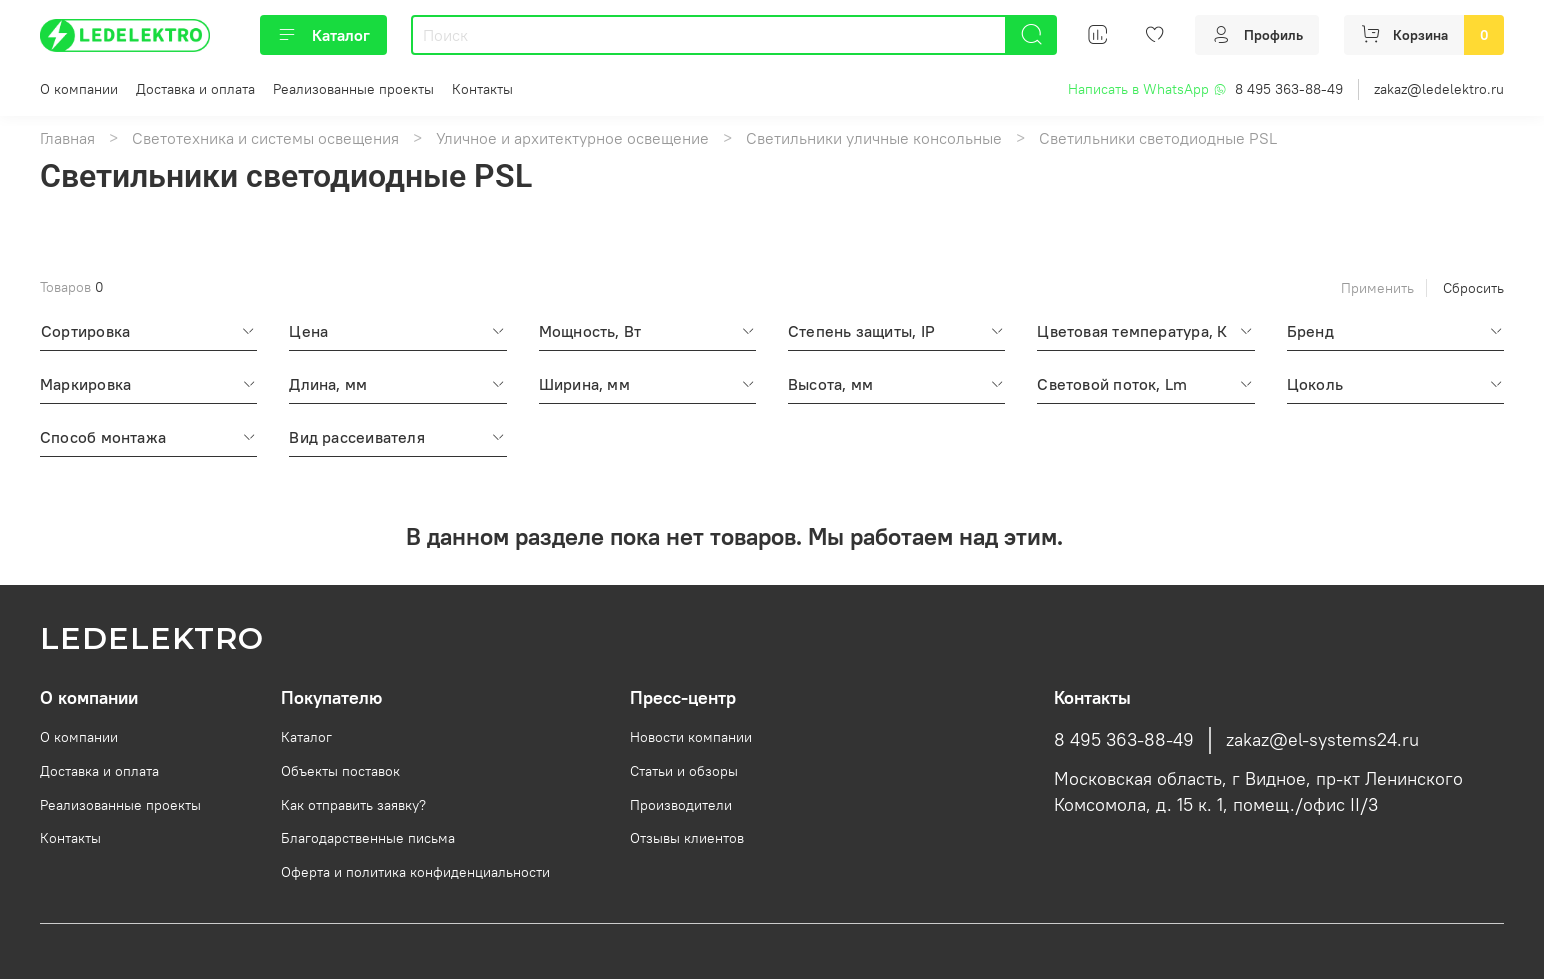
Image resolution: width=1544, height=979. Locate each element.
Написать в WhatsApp (1147, 89)
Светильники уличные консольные (874, 138)
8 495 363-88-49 (1289, 89)
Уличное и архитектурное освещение (572, 138)
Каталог (323, 35)
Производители (681, 805)
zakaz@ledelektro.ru (1439, 89)
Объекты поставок (340, 771)
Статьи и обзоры (684, 771)
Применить (1377, 288)
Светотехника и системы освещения (265, 138)
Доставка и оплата (195, 89)
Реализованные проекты (353, 89)
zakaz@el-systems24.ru (1322, 740)
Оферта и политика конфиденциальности (415, 872)
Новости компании (691, 737)
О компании (79, 89)
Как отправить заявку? (353, 805)
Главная (67, 138)
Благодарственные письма (368, 838)
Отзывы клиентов (687, 838)
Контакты (482, 89)
